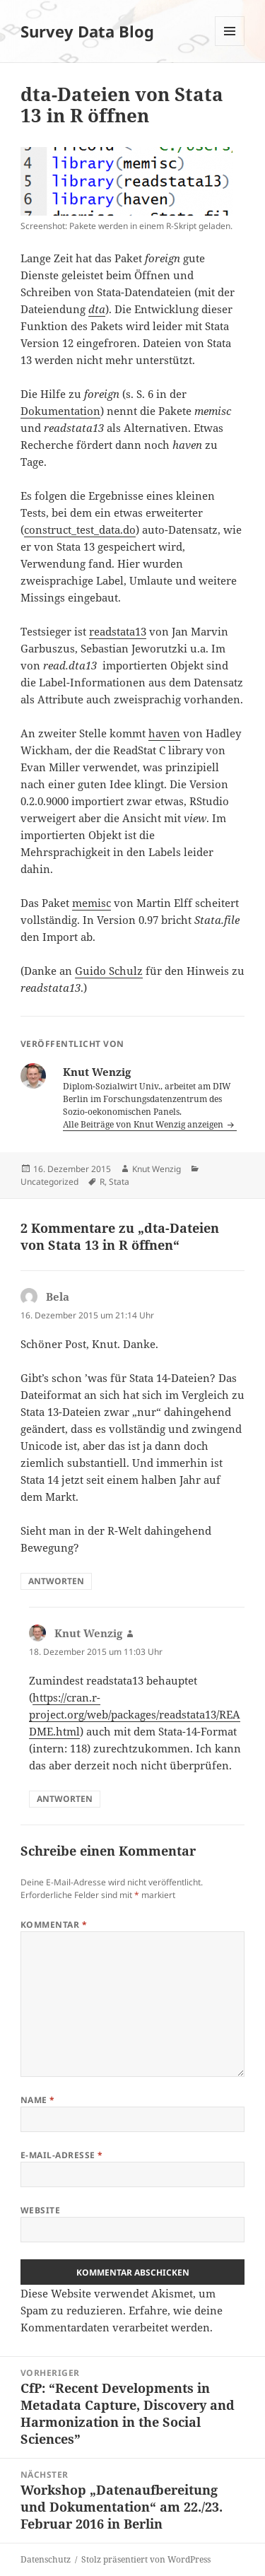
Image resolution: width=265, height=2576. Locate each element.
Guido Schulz (109, 971)
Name (37, 2100)
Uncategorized (49, 1182)
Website (40, 2210)
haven (164, 733)
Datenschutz (45, 2559)
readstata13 (117, 631)
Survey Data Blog (87, 31)
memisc (91, 903)
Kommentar (53, 1925)
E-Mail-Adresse (61, 2155)
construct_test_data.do (80, 529)
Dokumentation (60, 411)
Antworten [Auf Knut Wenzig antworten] (65, 1799)
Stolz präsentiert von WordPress (146, 2559)
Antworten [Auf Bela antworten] (56, 1581)
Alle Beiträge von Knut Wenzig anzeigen (144, 1124)
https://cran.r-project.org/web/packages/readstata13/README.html (134, 1714)
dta (96, 309)
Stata (119, 1182)
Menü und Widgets (230, 45)
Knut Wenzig (156, 1169)
